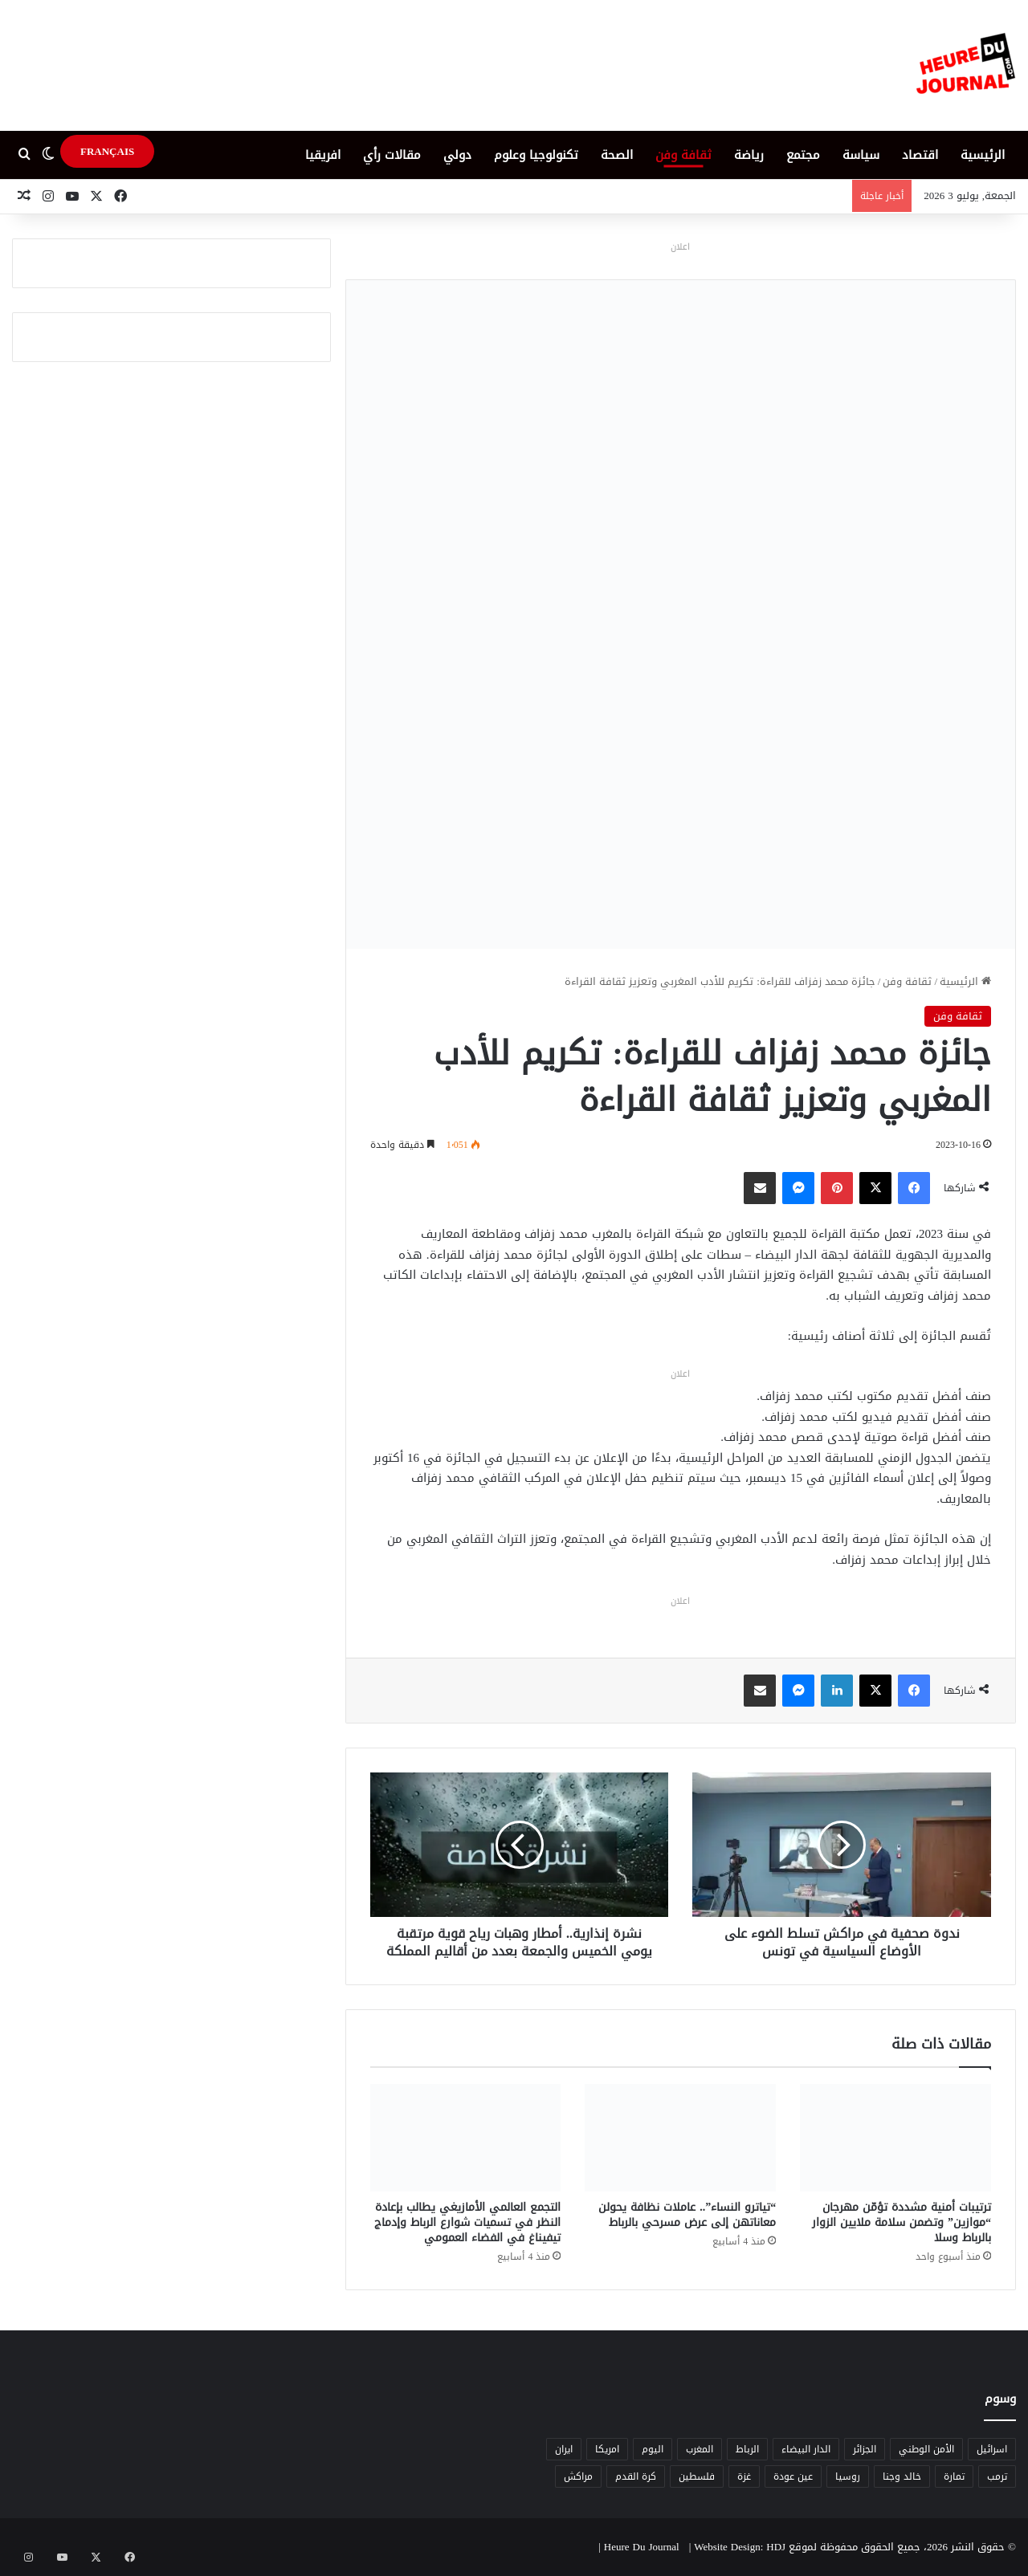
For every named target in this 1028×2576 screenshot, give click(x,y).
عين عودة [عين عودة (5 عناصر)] (793, 2476)
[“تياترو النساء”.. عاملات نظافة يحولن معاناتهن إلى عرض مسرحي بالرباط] (680, 2137)
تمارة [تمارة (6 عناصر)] (954, 2476)
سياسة (860, 155)
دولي (457, 155)
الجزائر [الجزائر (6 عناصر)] (864, 2449)
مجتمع (803, 155)
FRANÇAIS (107, 151)
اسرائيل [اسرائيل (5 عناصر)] (992, 2449)
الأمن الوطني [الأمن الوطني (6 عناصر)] (926, 2449)
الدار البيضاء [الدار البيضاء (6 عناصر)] (805, 2449)
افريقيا (323, 155)
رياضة (749, 155)
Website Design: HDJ (739, 2547)
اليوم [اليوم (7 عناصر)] (652, 2449)
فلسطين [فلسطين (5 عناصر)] (697, 2476)
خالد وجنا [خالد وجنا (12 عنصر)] (902, 2476)
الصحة (617, 155)
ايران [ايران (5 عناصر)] (564, 2449)
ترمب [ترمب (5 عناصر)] (997, 2476)
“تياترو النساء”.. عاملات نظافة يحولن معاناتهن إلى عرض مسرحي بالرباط (687, 2214)
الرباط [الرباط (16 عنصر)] (747, 2449)
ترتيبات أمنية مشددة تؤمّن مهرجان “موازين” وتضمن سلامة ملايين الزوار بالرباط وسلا (901, 2222)
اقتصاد (920, 155)
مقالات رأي (392, 155)
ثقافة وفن (683, 155)
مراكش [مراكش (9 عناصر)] (578, 2476)
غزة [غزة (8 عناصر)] (744, 2476)
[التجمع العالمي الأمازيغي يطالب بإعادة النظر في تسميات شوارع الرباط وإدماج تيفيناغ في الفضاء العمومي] (465, 2137)
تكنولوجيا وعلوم (536, 155)
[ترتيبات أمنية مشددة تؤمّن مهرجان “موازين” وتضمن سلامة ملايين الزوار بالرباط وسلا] (895, 2137)
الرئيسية (983, 155)
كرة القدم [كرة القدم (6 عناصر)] (635, 2476)
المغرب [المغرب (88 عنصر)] (699, 2449)
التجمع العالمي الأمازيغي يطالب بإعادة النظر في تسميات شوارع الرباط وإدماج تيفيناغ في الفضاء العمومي (467, 2222)
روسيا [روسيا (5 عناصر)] (847, 2476)
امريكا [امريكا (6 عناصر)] (607, 2449)
